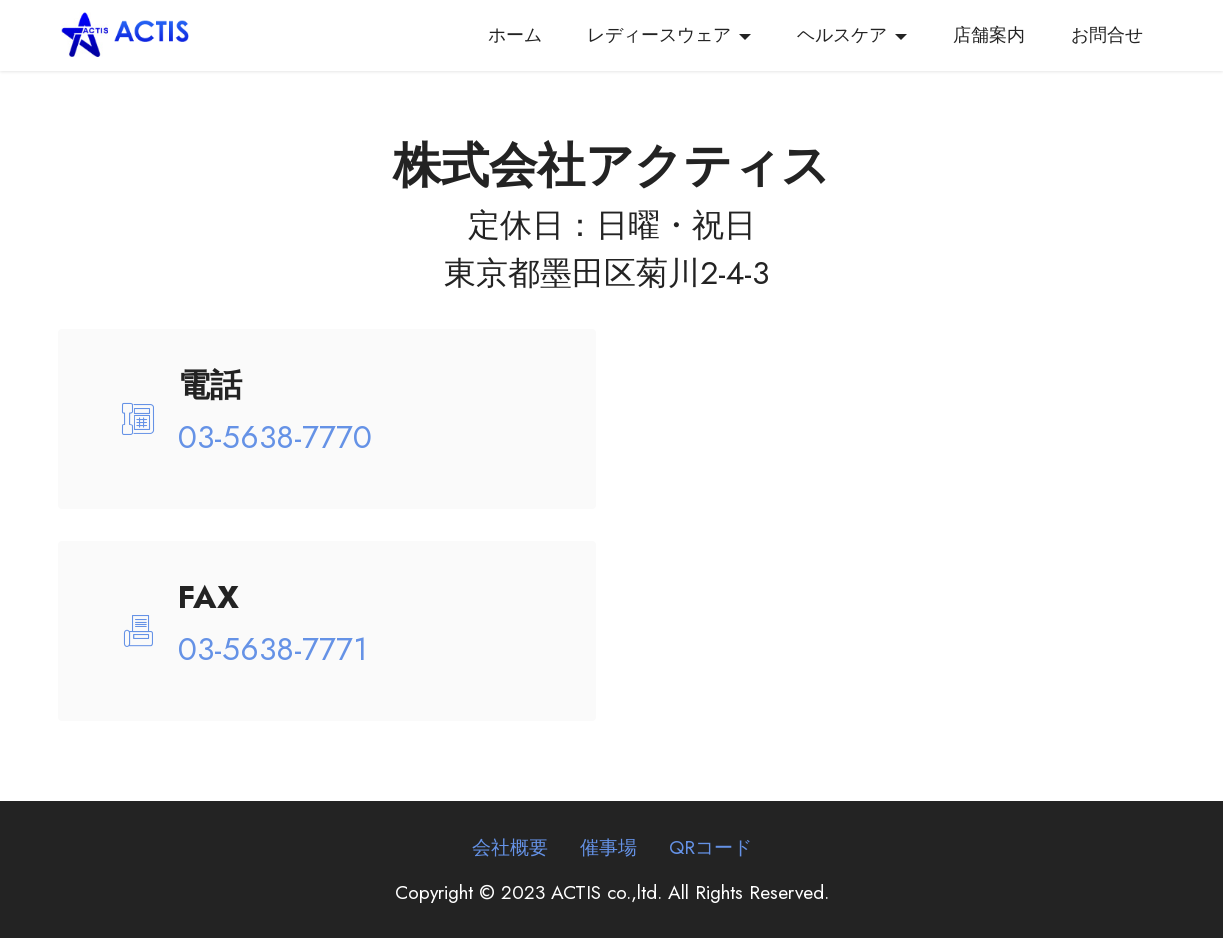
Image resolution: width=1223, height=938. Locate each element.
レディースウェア (659, 35)
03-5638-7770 (275, 437)
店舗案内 (989, 35)
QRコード (710, 847)
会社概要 (510, 847)
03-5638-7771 (273, 649)
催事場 (608, 847)
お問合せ (1107, 35)
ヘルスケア (842, 35)
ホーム (515, 35)
